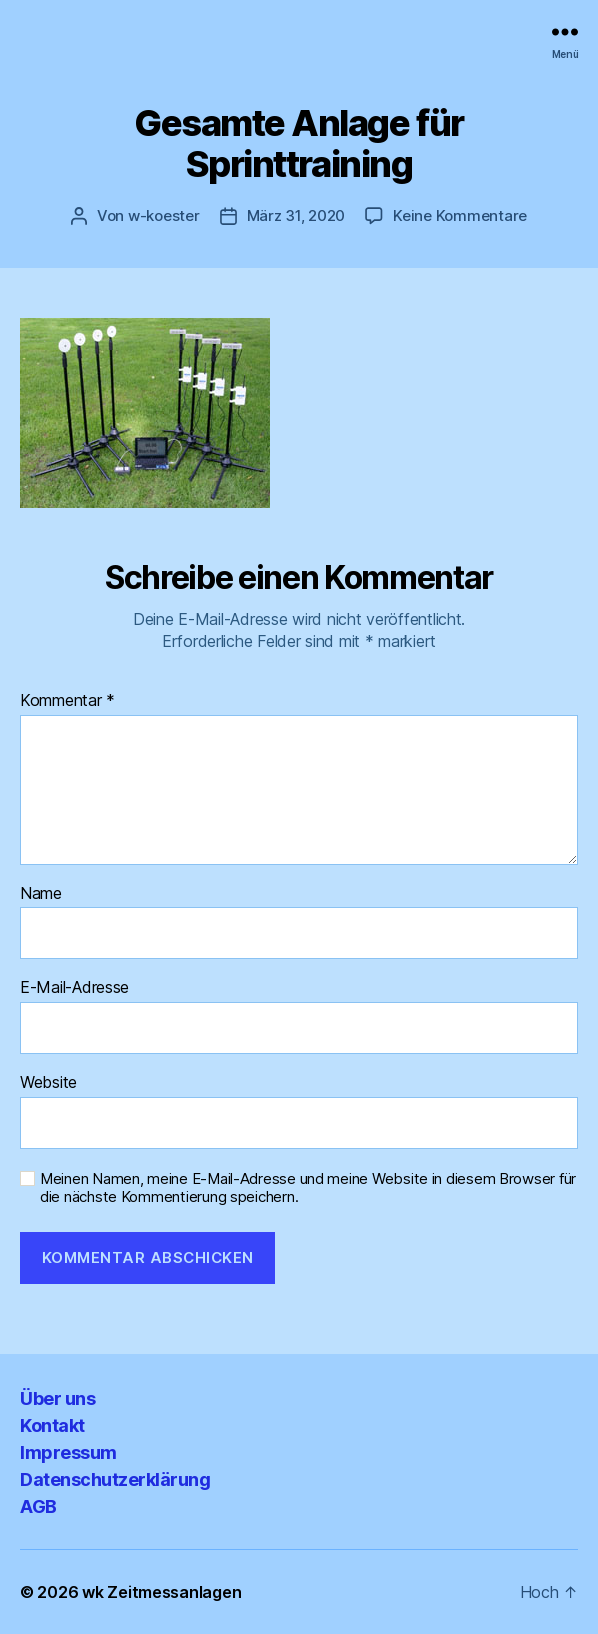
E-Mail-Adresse (74, 988)
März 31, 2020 (296, 215)
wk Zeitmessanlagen (161, 1592)
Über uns (57, 1398)
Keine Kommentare (460, 215)
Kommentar (67, 701)
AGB (38, 1506)
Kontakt (52, 1425)
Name (41, 894)
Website (48, 1083)
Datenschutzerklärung (115, 1479)
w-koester (164, 215)
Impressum (68, 1452)
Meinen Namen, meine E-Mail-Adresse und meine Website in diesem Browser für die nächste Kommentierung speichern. (308, 1188)
